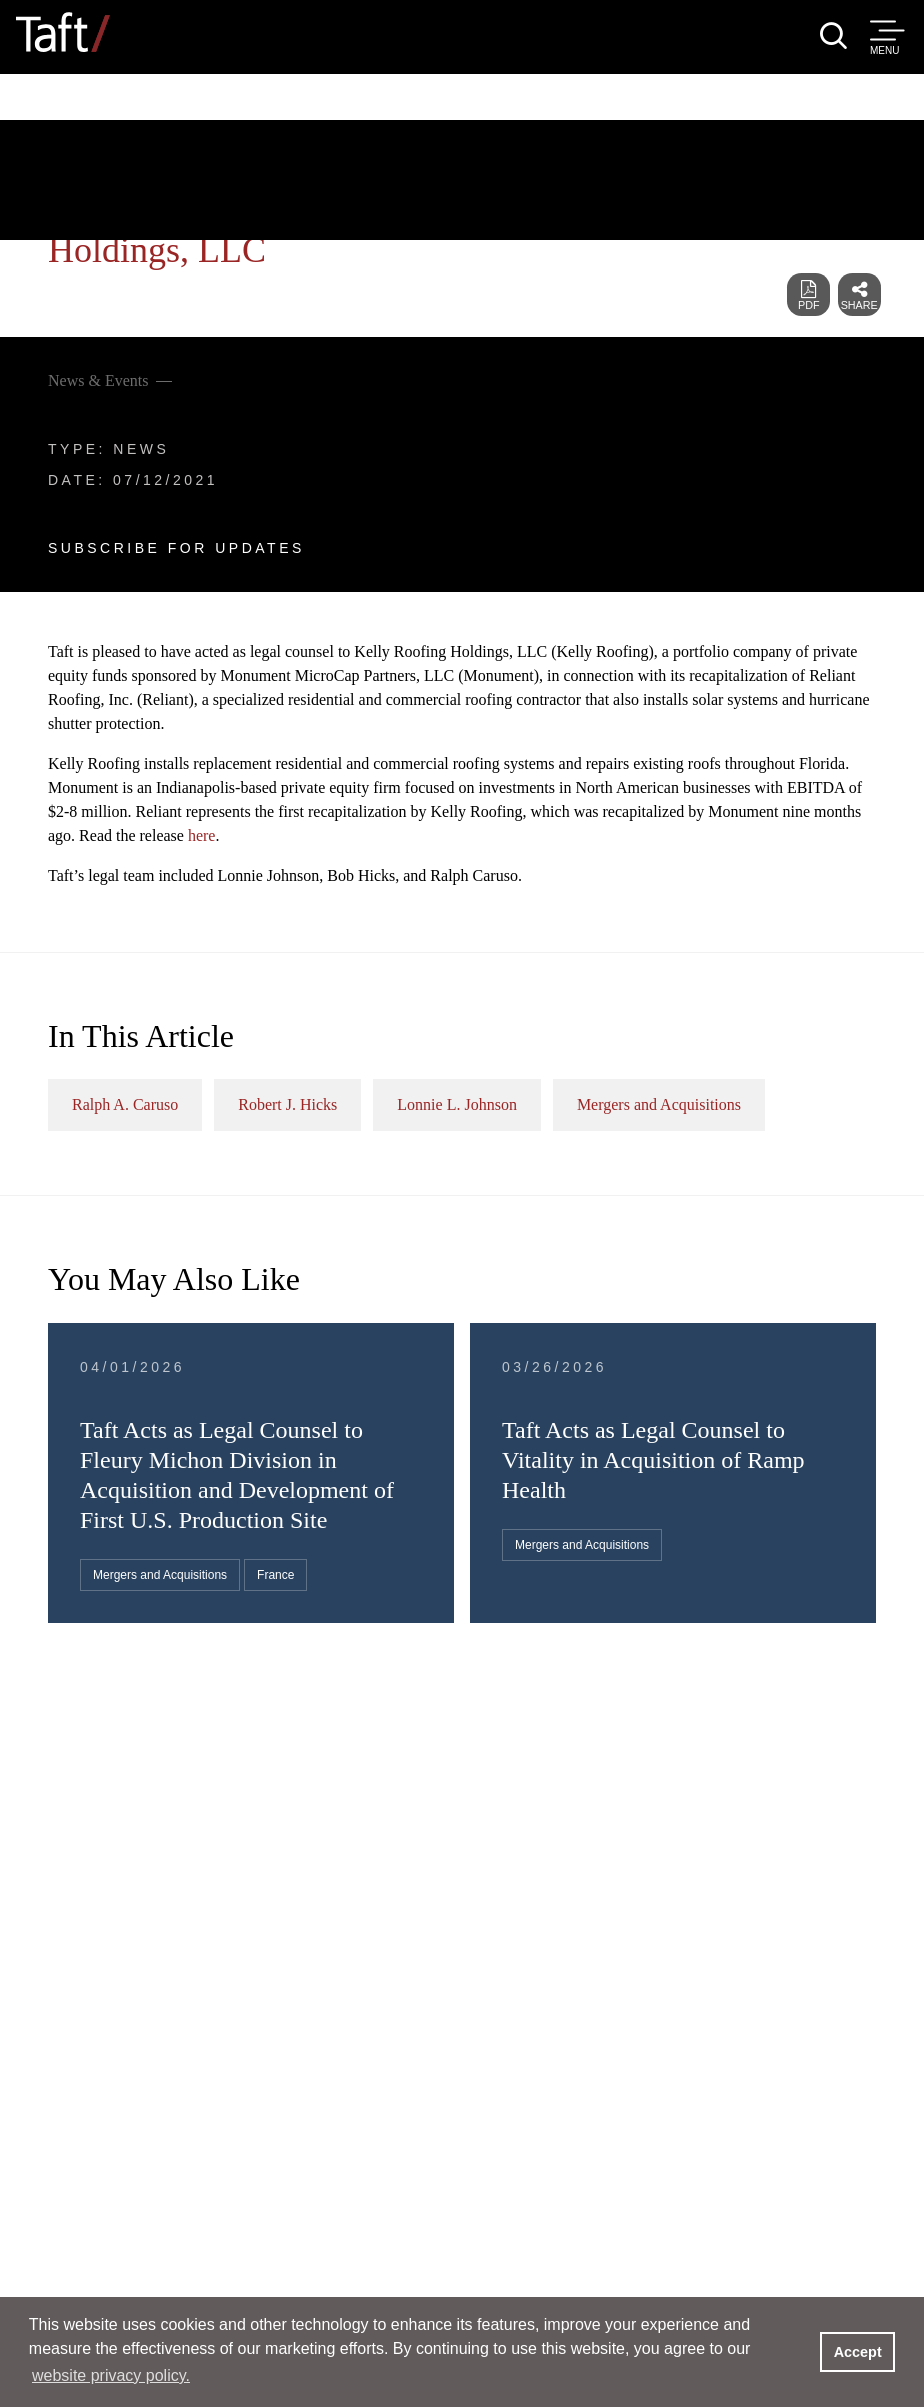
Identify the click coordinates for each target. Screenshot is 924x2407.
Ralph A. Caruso (125, 1104)
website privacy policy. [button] (111, 2375)
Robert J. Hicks (287, 1104)
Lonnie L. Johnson (457, 1104)
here (202, 835)
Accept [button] (858, 2352)
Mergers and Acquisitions (659, 1104)
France (275, 1575)
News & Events (98, 380)
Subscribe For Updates (176, 548)
